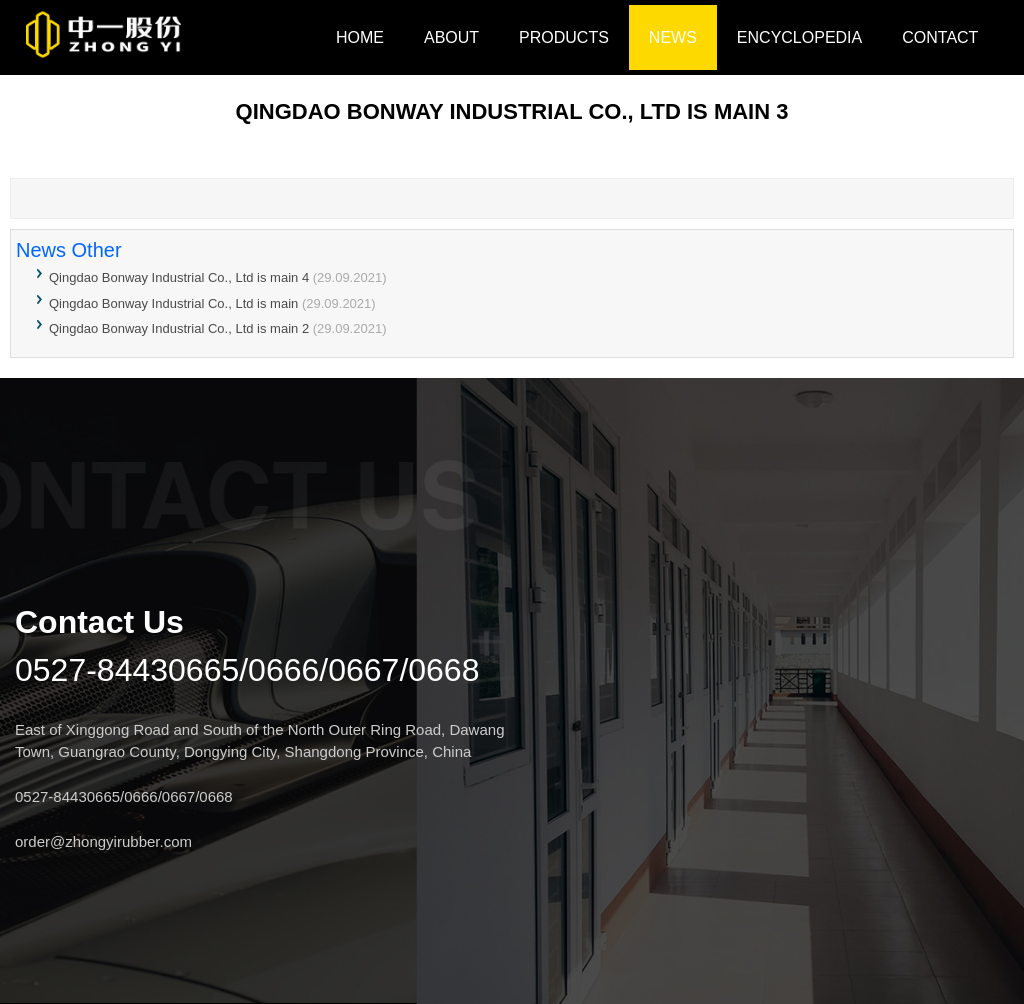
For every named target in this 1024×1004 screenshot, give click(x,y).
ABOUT (451, 37)
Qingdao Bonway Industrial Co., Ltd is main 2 (179, 328)
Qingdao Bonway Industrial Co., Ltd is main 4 (179, 277)
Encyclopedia (799, 37)
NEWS (673, 37)
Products (564, 37)
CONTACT (940, 37)
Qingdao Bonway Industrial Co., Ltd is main (175, 303)
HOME (360, 37)
